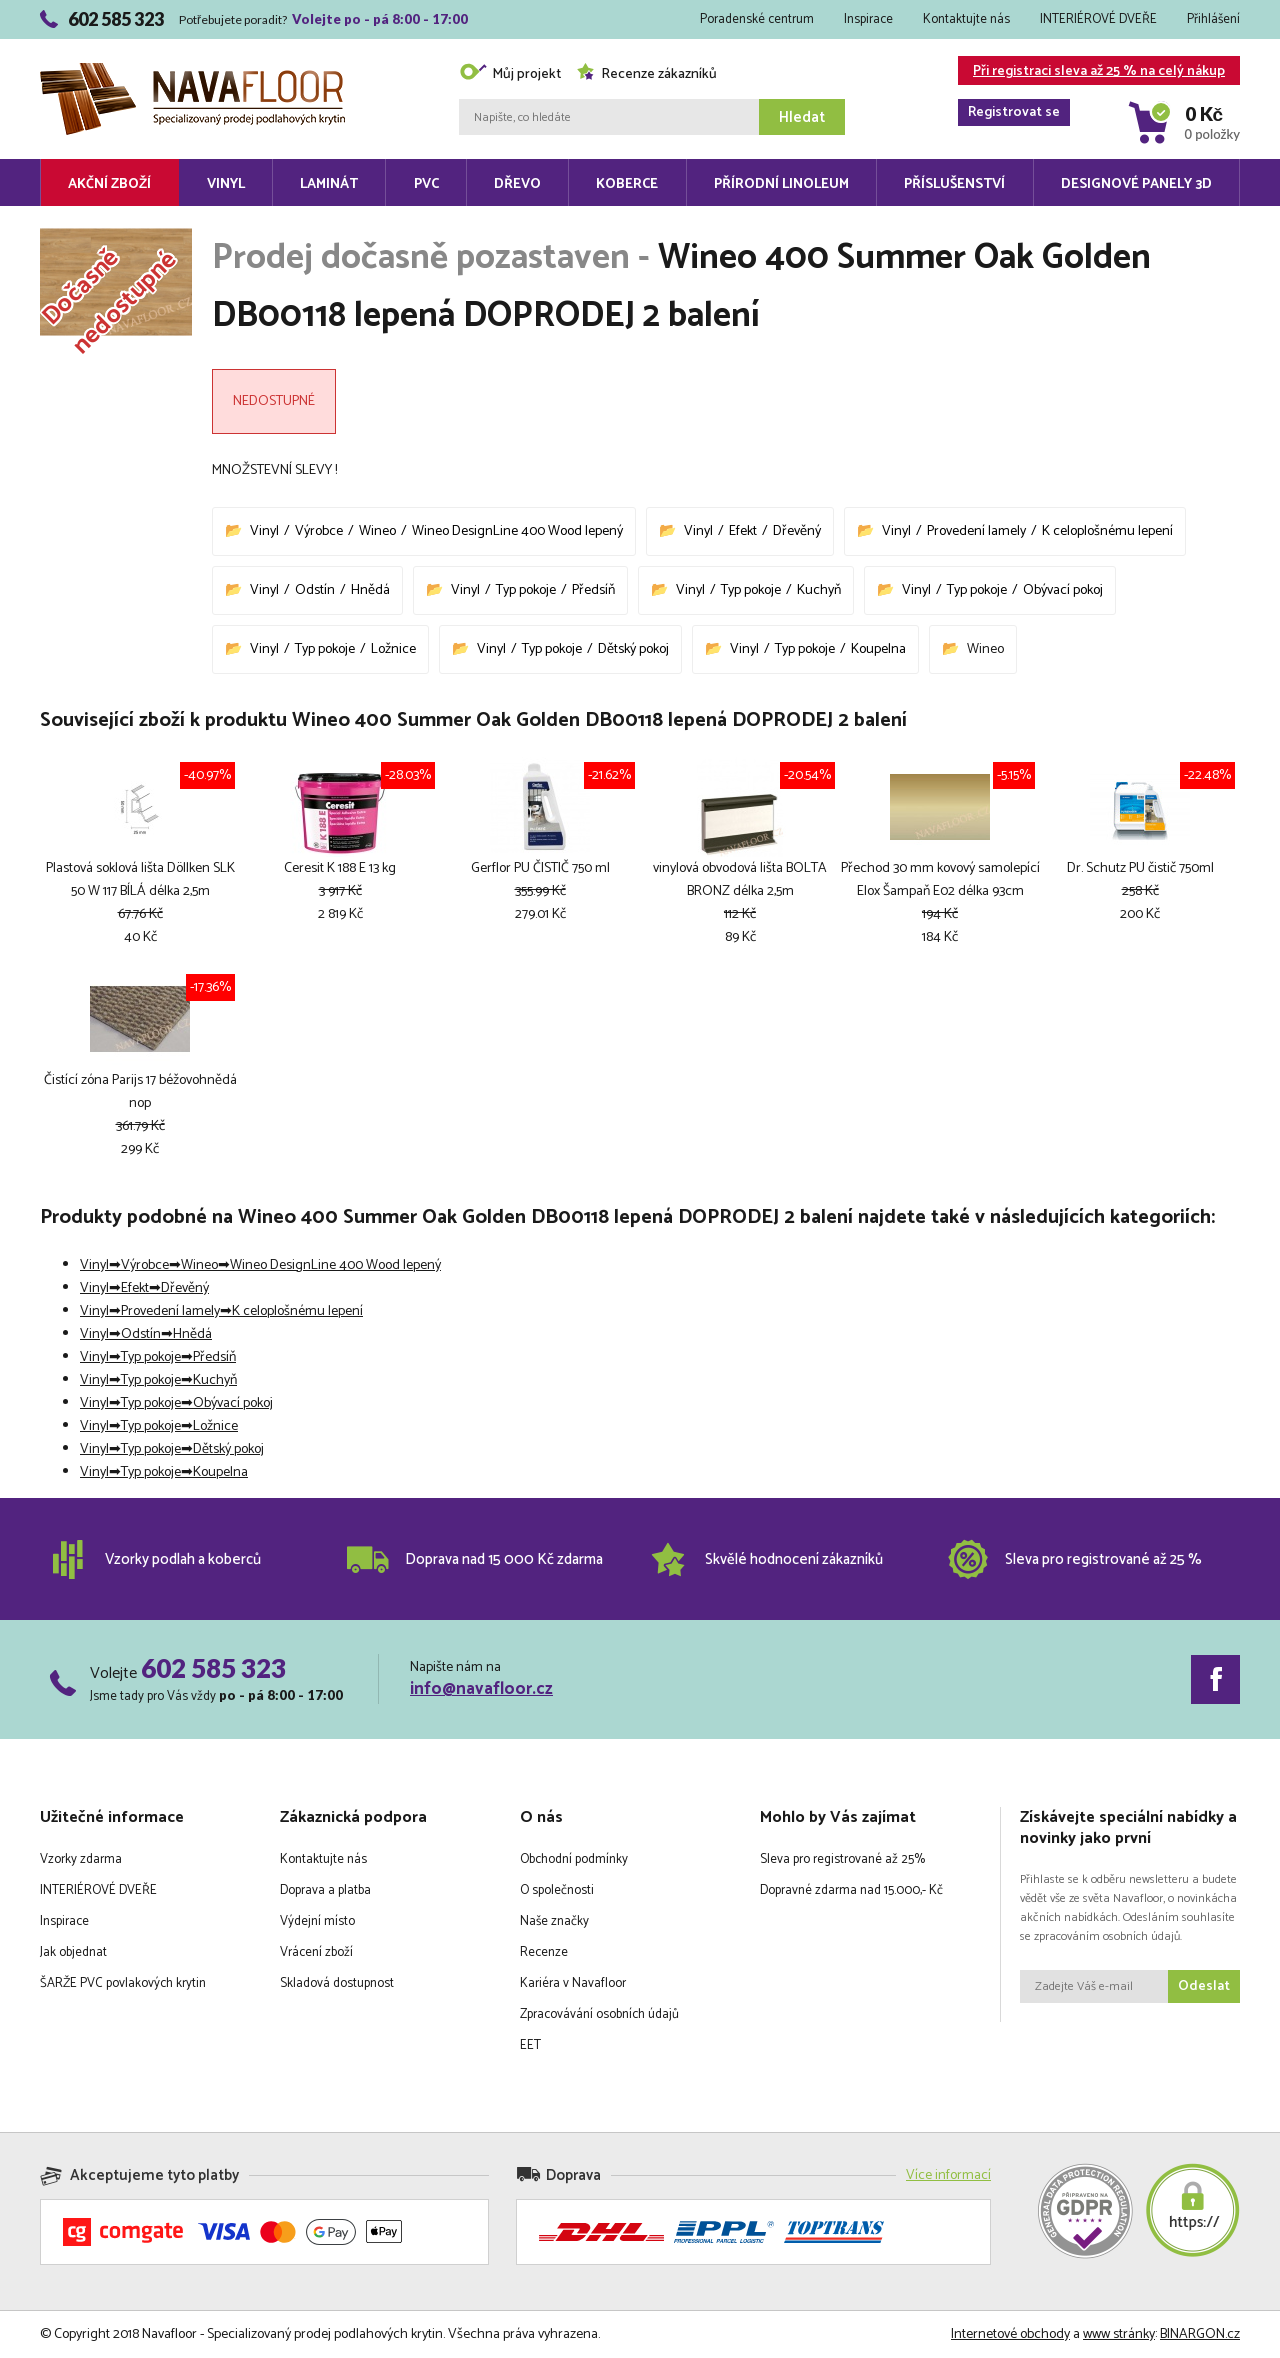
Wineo (377, 531)
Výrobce (319, 531)
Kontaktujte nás (966, 19)
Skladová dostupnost (337, 1983)
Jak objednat (73, 1952)
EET (530, 2045)
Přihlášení (1213, 19)
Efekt (743, 531)
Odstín (315, 590)
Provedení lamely (976, 531)
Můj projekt (510, 74)
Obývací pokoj (1063, 590)
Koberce (627, 184)
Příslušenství (954, 184)
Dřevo (517, 184)
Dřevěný (797, 531)
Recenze (544, 1952)
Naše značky (554, 1921)
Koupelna (878, 649)
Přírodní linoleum (781, 184)
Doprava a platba (325, 1890)
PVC (426, 184)
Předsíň (593, 590)
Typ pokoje (526, 590)
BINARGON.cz (1200, 2334)
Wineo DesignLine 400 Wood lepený (517, 531)
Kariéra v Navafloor (573, 1983)
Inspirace (868, 19)
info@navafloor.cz (481, 1689)
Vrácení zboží (316, 1952)
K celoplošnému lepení (1107, 531)
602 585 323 (213, 1668)
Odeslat (1204, 1986)
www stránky (1119, 2334)
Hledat (802, 117)
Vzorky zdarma (81, 1859)
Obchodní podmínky (574, 1859)
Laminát (329, 184)
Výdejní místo (317, 1921)
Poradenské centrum (757, 19)
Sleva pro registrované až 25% (842, 1859)
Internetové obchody (1010, 2334)
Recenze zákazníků (646, 74)
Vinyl (226, 184)
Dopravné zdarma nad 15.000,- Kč (851, 1890)
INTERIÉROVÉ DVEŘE (1098, 19)
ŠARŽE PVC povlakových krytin (123, 1983)
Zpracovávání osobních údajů (599, 2014)
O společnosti (557, 1890)
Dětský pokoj (633, 649)
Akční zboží (109, 184)
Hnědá (370, 590)
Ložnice (393, 649)
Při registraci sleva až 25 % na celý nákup (1091, 72)
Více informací (948, 2175)
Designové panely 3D (1136, 184)
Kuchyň (819, 590)
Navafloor (192, 70)
